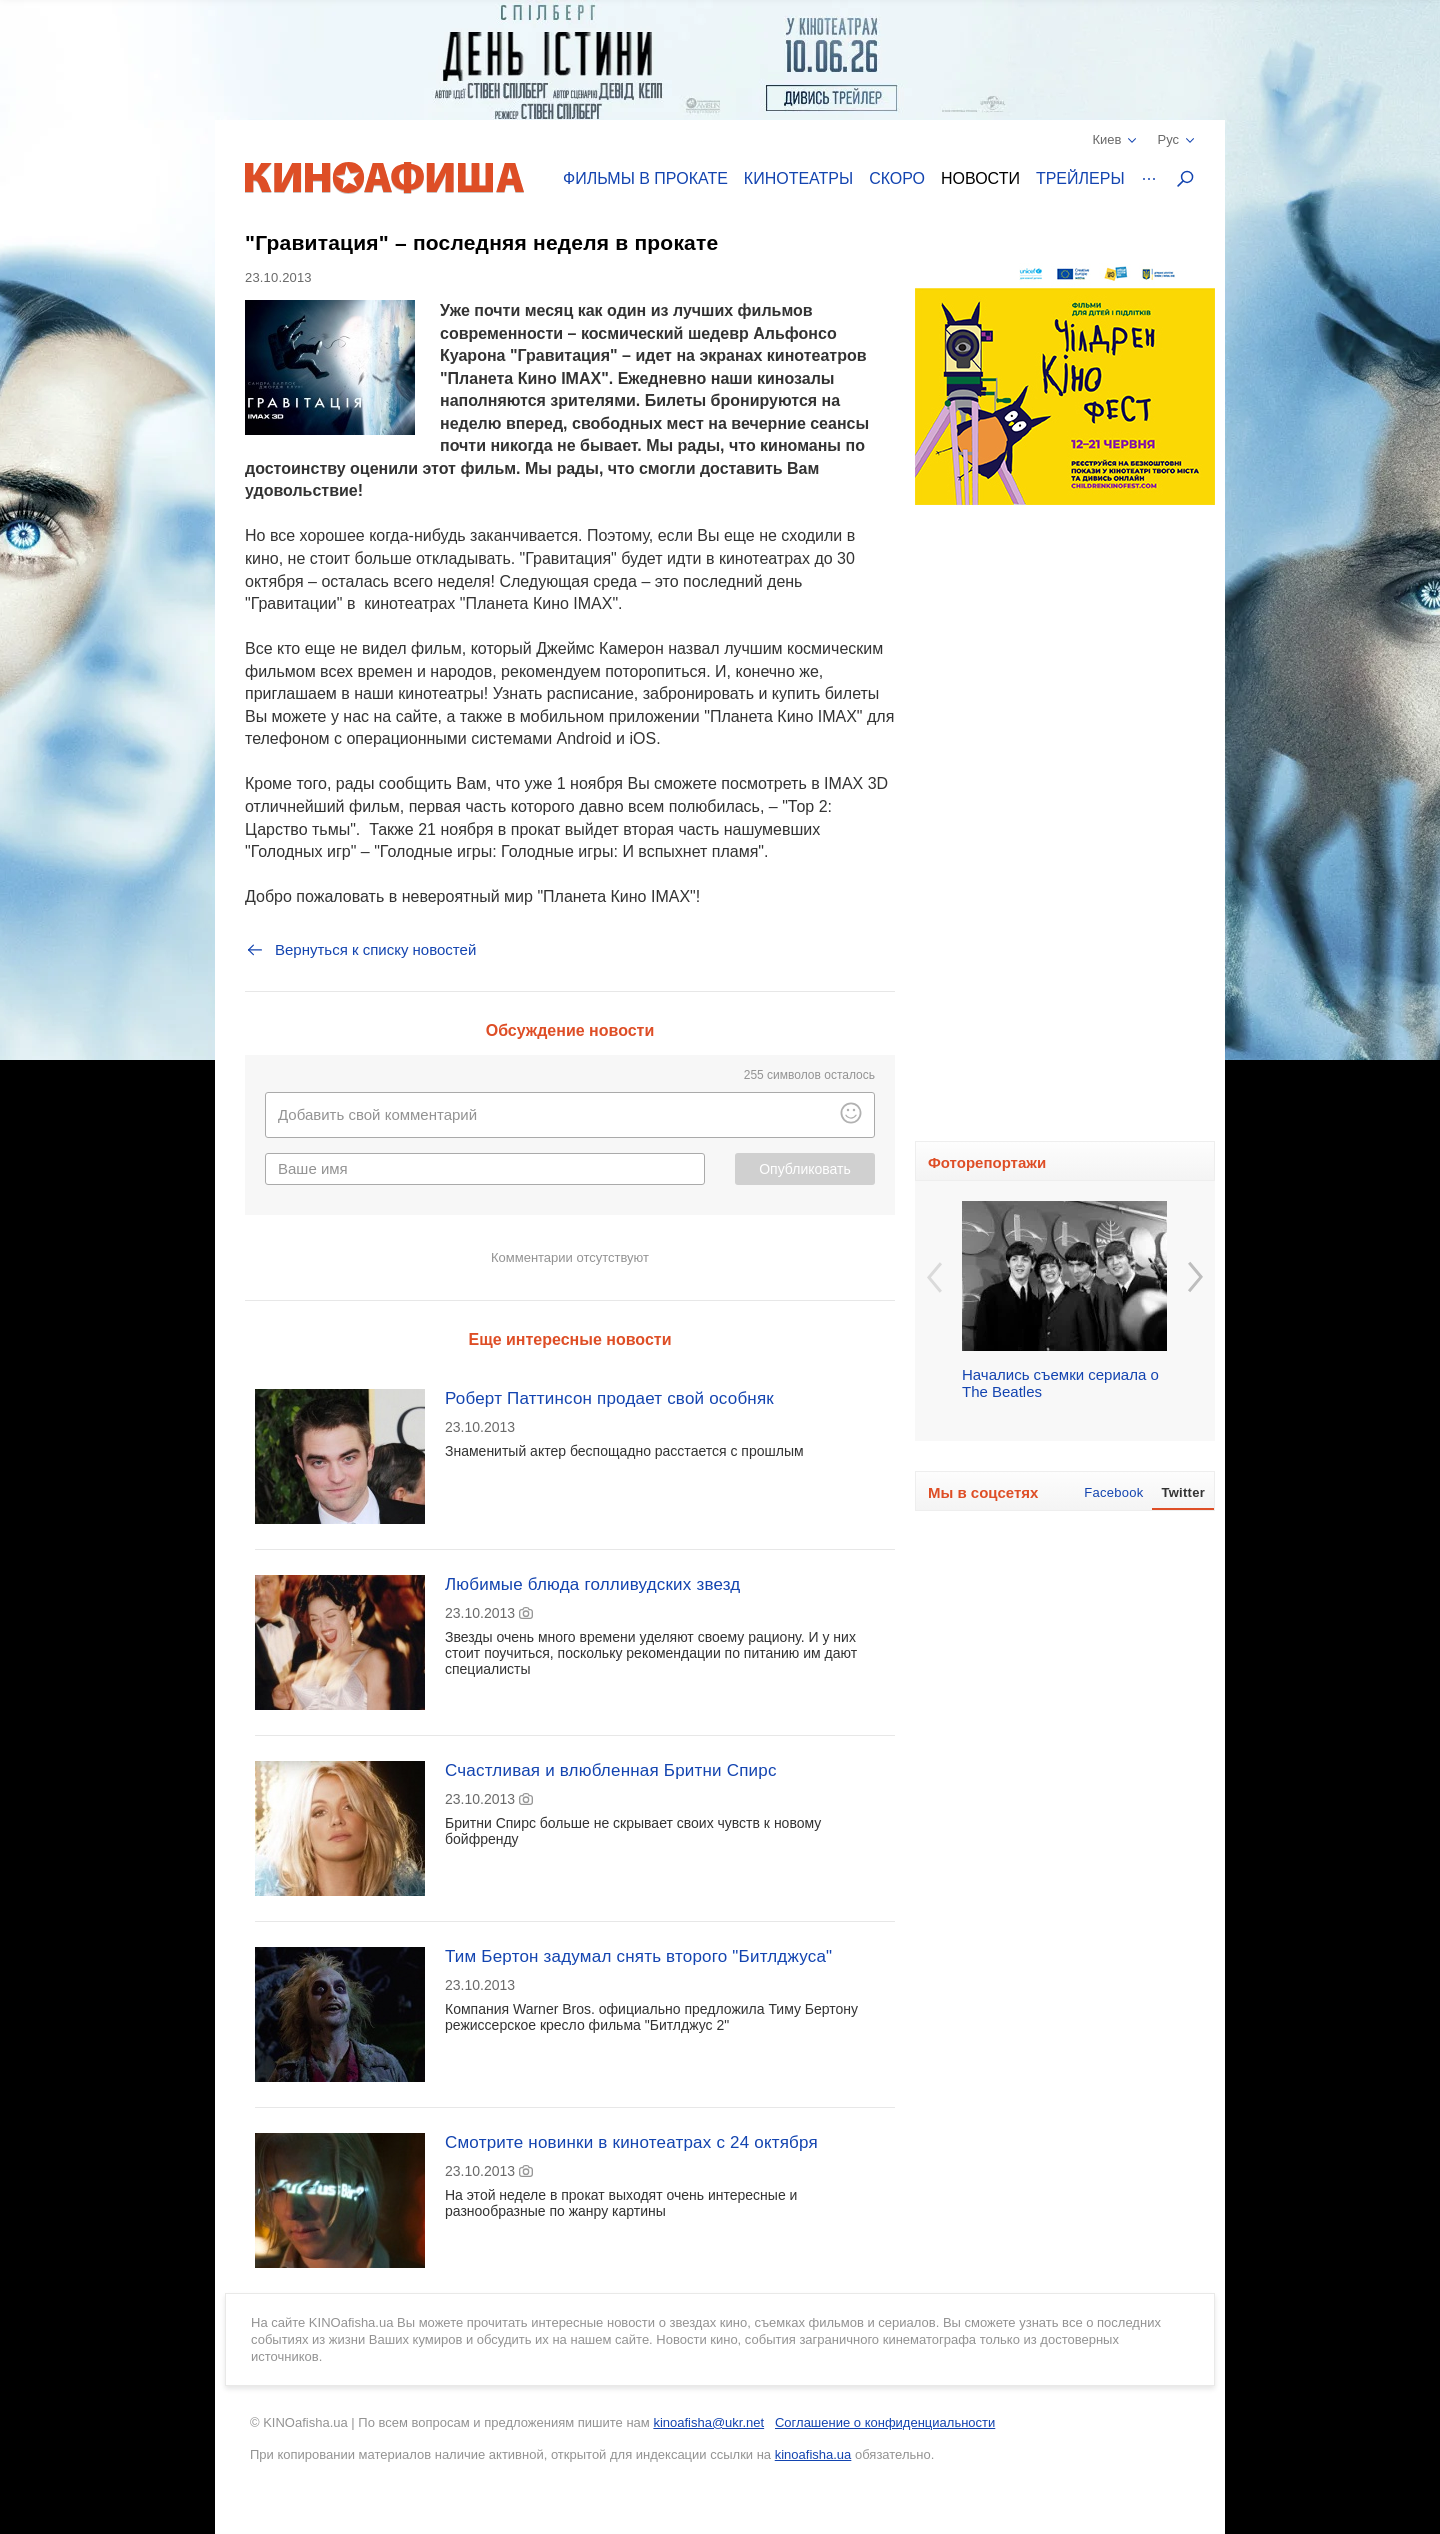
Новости (980, 178)
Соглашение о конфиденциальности (885, 2422)
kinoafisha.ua (813, 2454)
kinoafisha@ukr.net (708, 2422)
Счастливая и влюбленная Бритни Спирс (611, 1770)
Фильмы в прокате (645, 178)
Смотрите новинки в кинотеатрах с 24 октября (631, 2142)
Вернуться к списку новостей (360, 950)
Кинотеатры (798, 178)
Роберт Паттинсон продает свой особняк (609, 1398)
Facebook (1113, 1492)
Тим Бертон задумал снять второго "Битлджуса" (638, 1956)
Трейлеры (1080, 178)
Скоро (897, 178)
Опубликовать (805, 1169)
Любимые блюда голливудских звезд (592, 1584)
